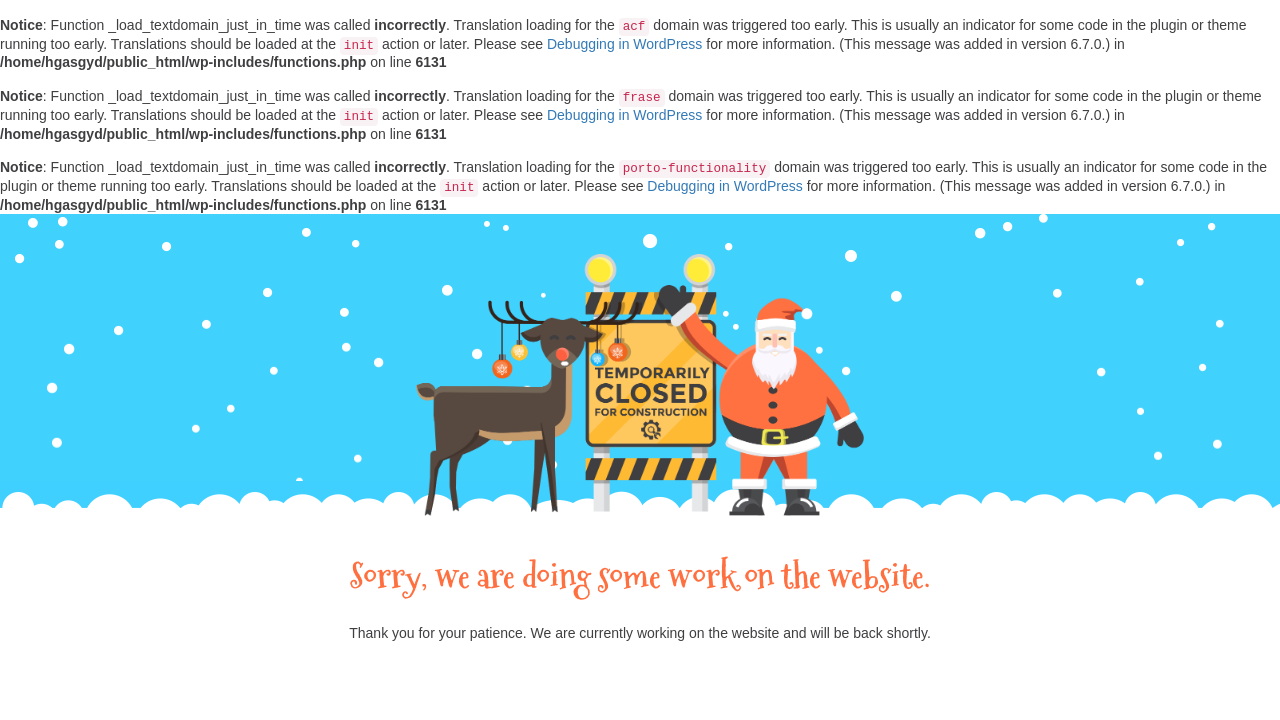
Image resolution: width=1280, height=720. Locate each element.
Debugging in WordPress (624, 44)
